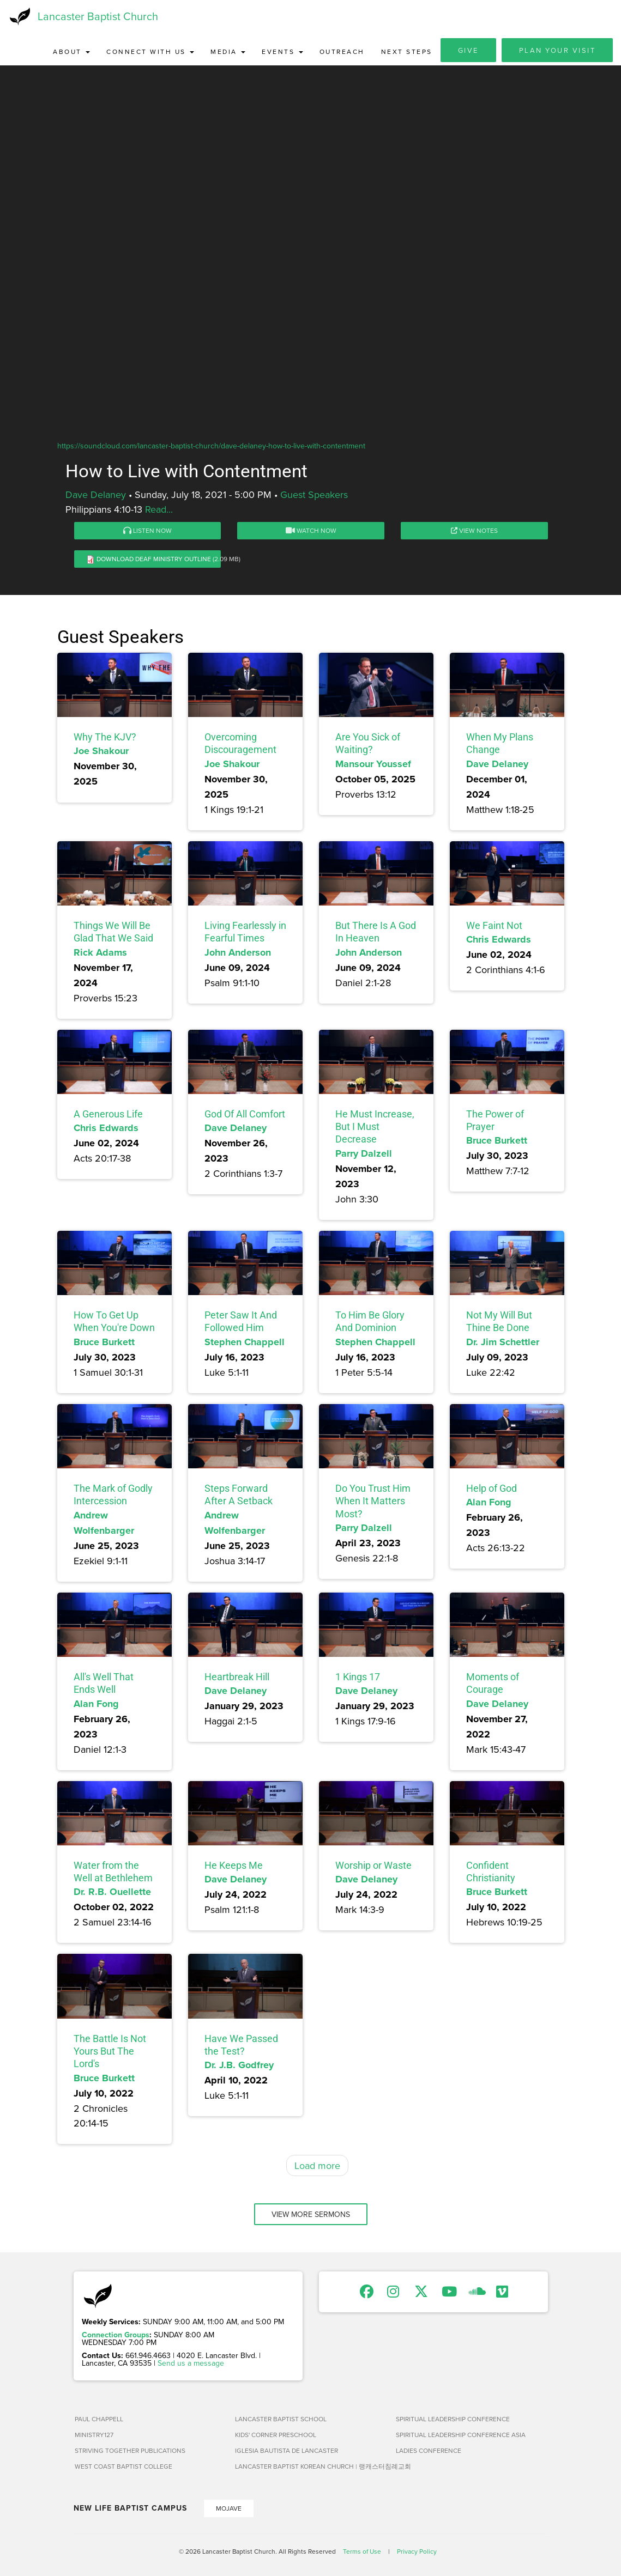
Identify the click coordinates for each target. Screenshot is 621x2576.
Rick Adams (100, 952)
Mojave (229, 2508)
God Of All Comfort (244, 1114)
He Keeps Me (233, 1865)
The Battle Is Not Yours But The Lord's (110, 2051)
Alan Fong (488, 1502)
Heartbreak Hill (236, 1676)
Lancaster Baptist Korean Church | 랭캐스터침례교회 (311, 2466)
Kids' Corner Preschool (275, 2434)
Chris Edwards (498, 939)
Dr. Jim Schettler (502, 1342)
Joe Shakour (101, 751)
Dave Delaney (95, 494)
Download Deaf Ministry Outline (154, 558)
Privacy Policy (417, 2551)
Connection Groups (115, 2334)
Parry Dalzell (363, 1153)
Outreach (342, 51)
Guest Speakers (314, 494)
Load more (317, 2165)
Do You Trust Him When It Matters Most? (373, 1501)
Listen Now (147, 530)
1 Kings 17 (357, 1676)
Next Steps (406, 51)
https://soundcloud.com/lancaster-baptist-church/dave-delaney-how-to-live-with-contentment (211, 445)
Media (227, 51)
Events (282, 51)
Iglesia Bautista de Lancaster (286, 2450)
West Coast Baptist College (123, 2466)
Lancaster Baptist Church (98, 16)
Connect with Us (150, 51)
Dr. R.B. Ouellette (112, 1892)
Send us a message (191, 2363)
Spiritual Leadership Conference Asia (461, 2434)
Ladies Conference (428, 2450)
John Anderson (237, 952)
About (71, 51)
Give (468, 50)
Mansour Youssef (373, 764)
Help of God (491, 1488)
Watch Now (311, 530)
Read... (159, 509)
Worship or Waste (373, 1865)
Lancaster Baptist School (281, 2418)
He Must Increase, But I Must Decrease (374, 1126)
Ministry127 (94, 2434)
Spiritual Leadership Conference (453, 2418)
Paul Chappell (99, 2418)
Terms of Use (362, 2551)
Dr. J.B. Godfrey (239, 2065)
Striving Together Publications (130, 2450)
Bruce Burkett (496, 1140)
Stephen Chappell (244, 1342)
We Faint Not (494, 925)
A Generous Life (108, 1114)
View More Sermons (311, 2214)
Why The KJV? (105, 737)
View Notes (474, 530)
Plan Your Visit (557, 50)
